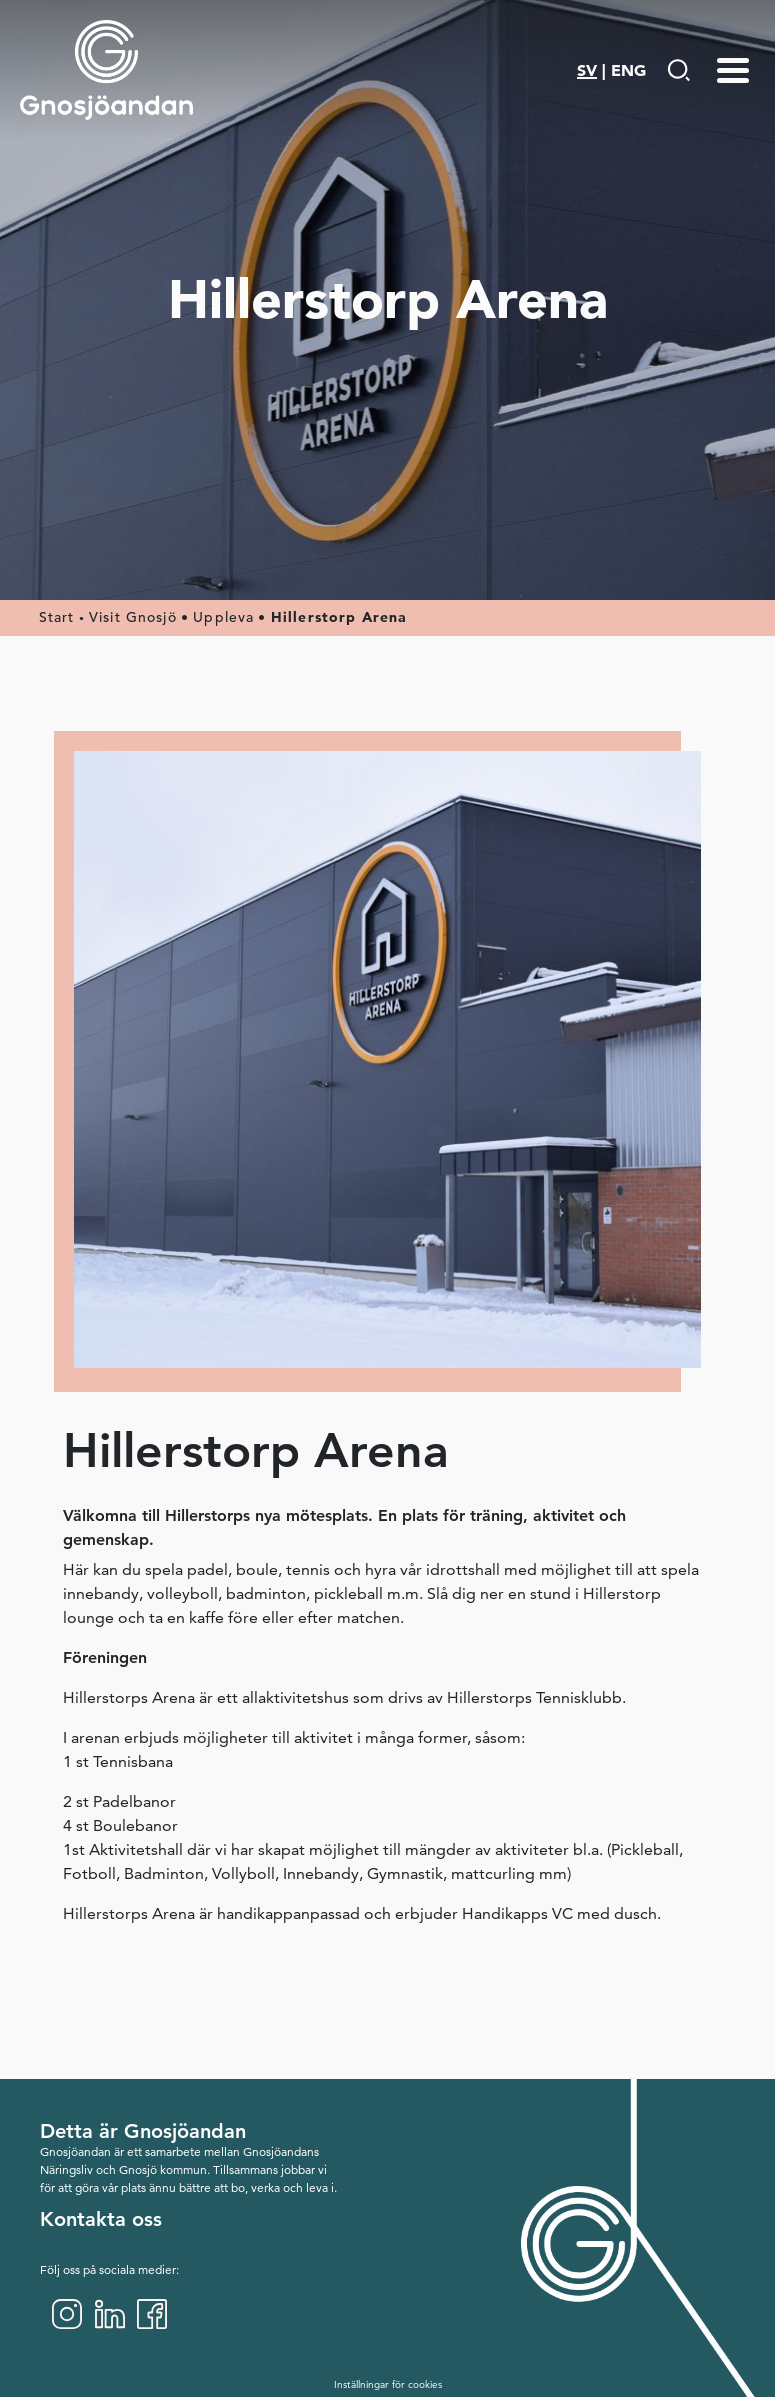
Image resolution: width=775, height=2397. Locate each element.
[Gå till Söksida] (678, 70)
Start (57, 617)
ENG (628, 70)
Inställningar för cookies (388, 2384)
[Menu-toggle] (733, 70)
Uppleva (223, 617)
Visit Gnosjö (133, 617)
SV (587, 70)
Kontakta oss (101, 2219)
